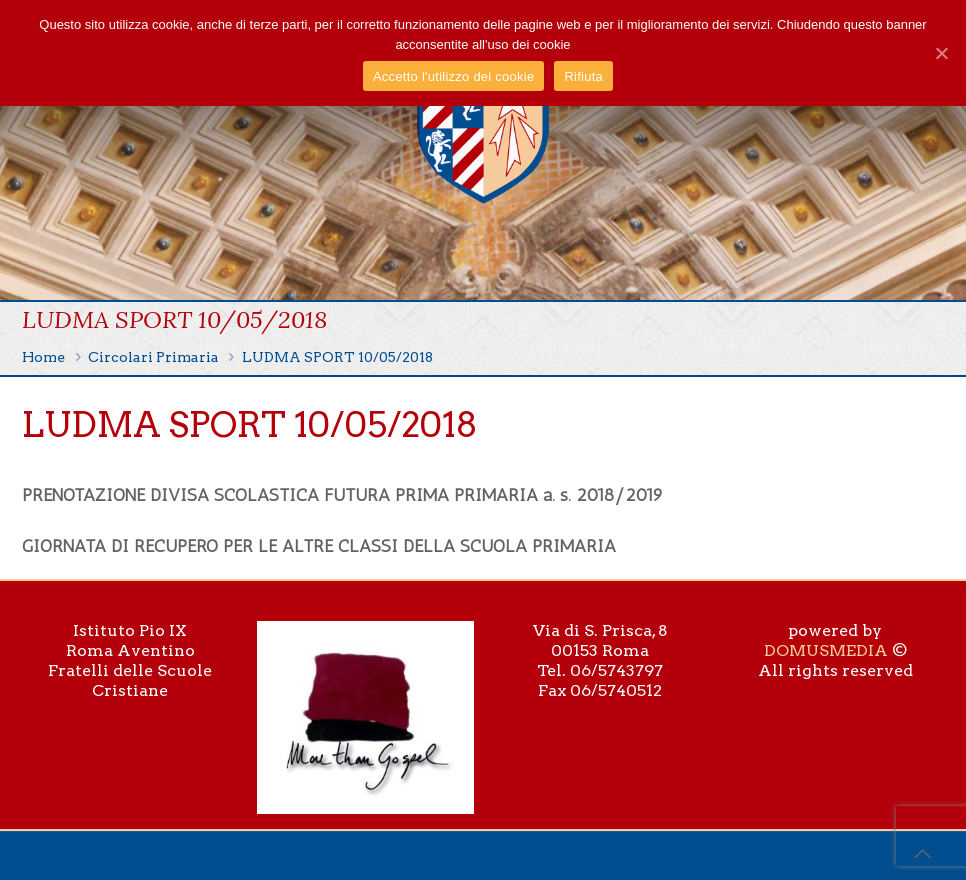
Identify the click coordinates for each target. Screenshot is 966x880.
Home (43, 357)
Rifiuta (583, 76)
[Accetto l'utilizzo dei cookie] (941, 53)
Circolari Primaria (153, 357)
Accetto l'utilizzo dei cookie (453, 76)
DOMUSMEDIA (826, 650)
